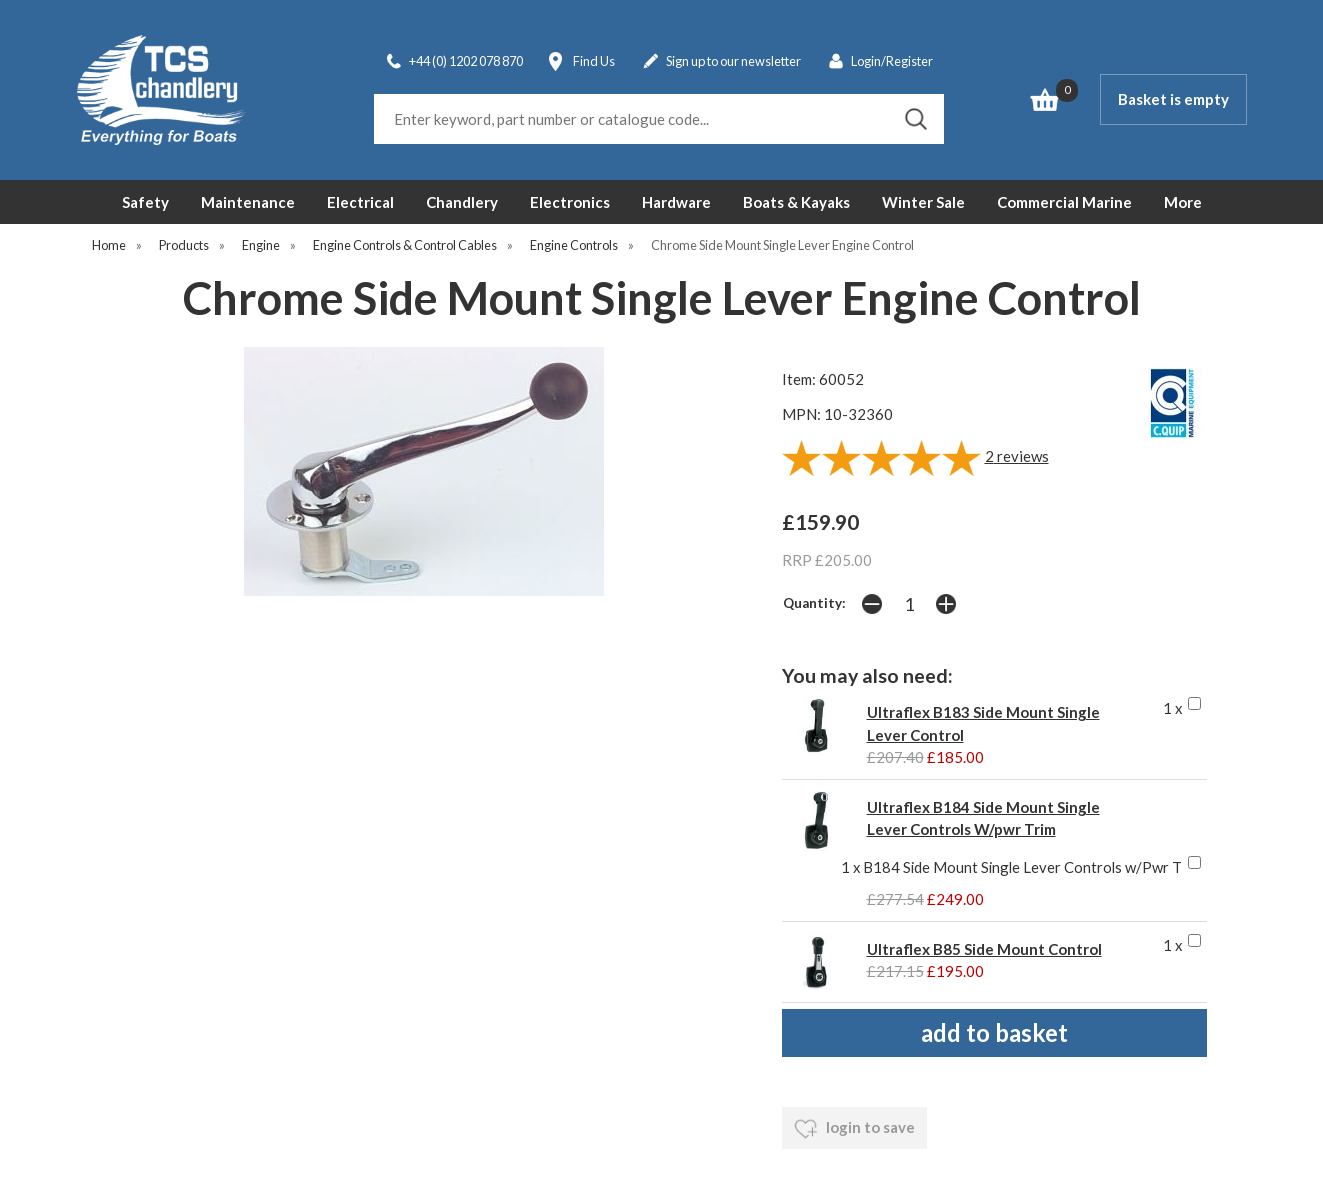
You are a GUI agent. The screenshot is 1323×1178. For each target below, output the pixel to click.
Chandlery (462, 202)
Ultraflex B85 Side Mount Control (984, 949)
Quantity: (814, 603)
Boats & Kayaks (796, 202)
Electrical (360, 202)
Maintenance (248, 202)
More (1183, 202)
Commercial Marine (1064, 202)
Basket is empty (1173, 99)
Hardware (676, 202)
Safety (145, 202)
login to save (854, 1129)
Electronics (570, 202)
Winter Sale (923, 202)
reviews (1017, 456)
